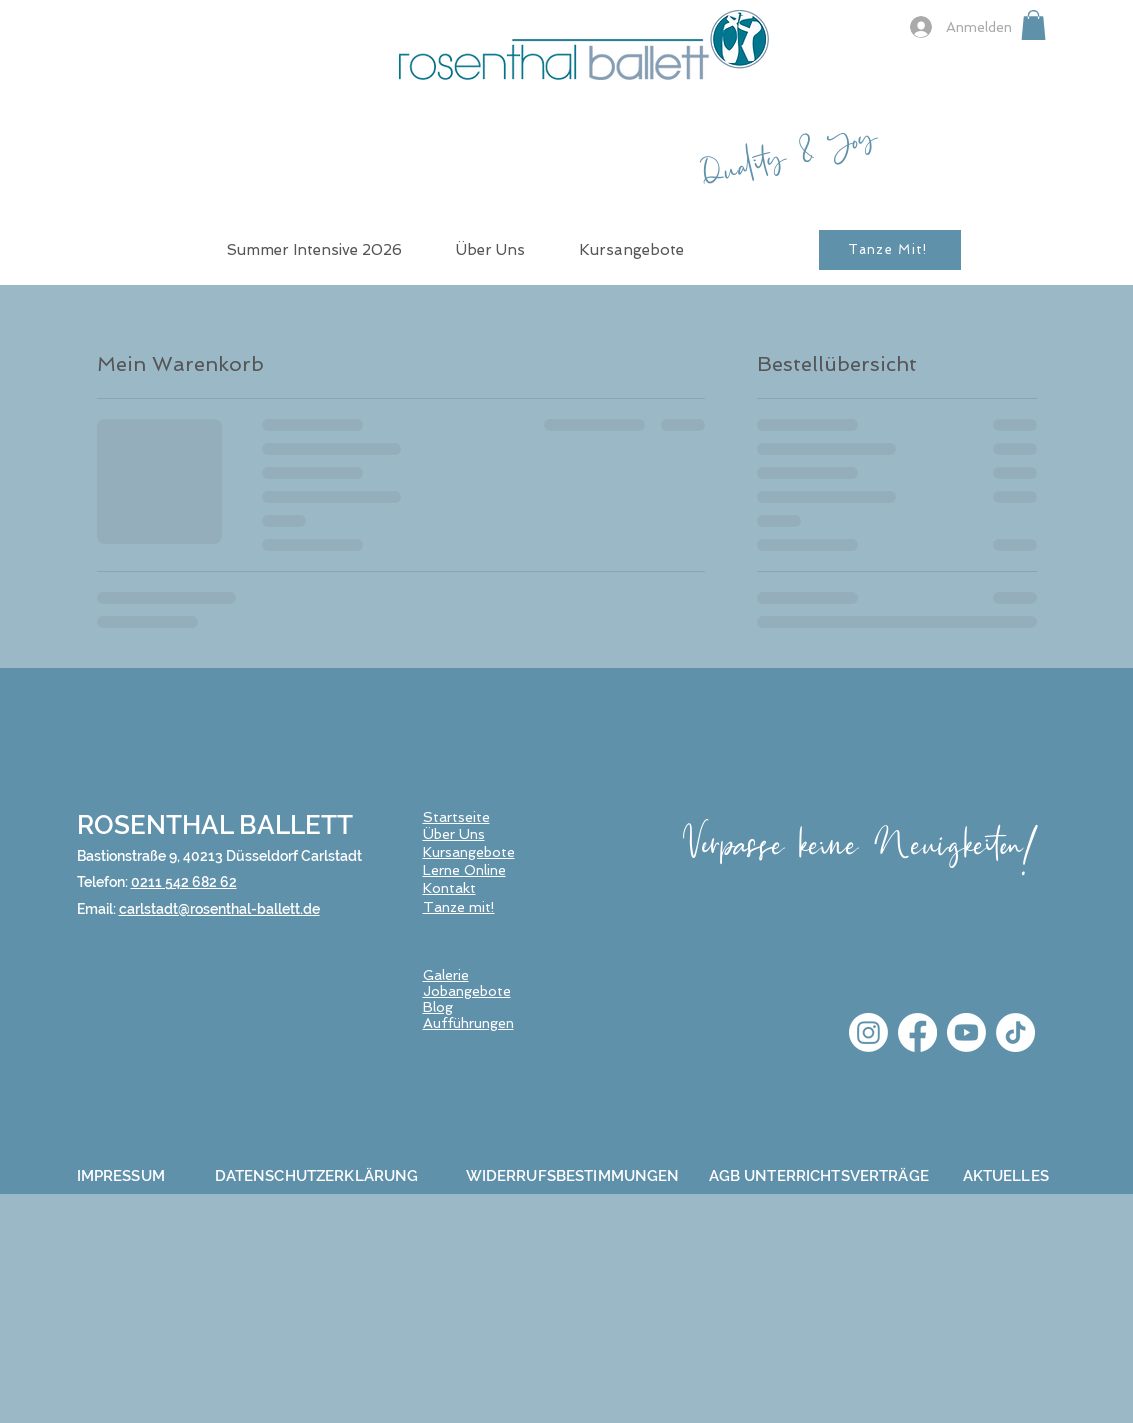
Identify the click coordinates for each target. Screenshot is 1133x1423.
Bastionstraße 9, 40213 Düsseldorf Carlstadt (219, 856)
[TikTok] (1015, 1032)
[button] (1033, 25)
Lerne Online (464, 870)
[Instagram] (868, 1032)
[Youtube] (966, 1032)
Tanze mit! (459, 907)
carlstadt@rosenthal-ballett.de (219, 909)
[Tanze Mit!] (890, 250)
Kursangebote (469, 852)
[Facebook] (917, 1032)
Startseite (456, 817)
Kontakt (449, 888)
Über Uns (454, 834)
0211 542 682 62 (184, 882)
